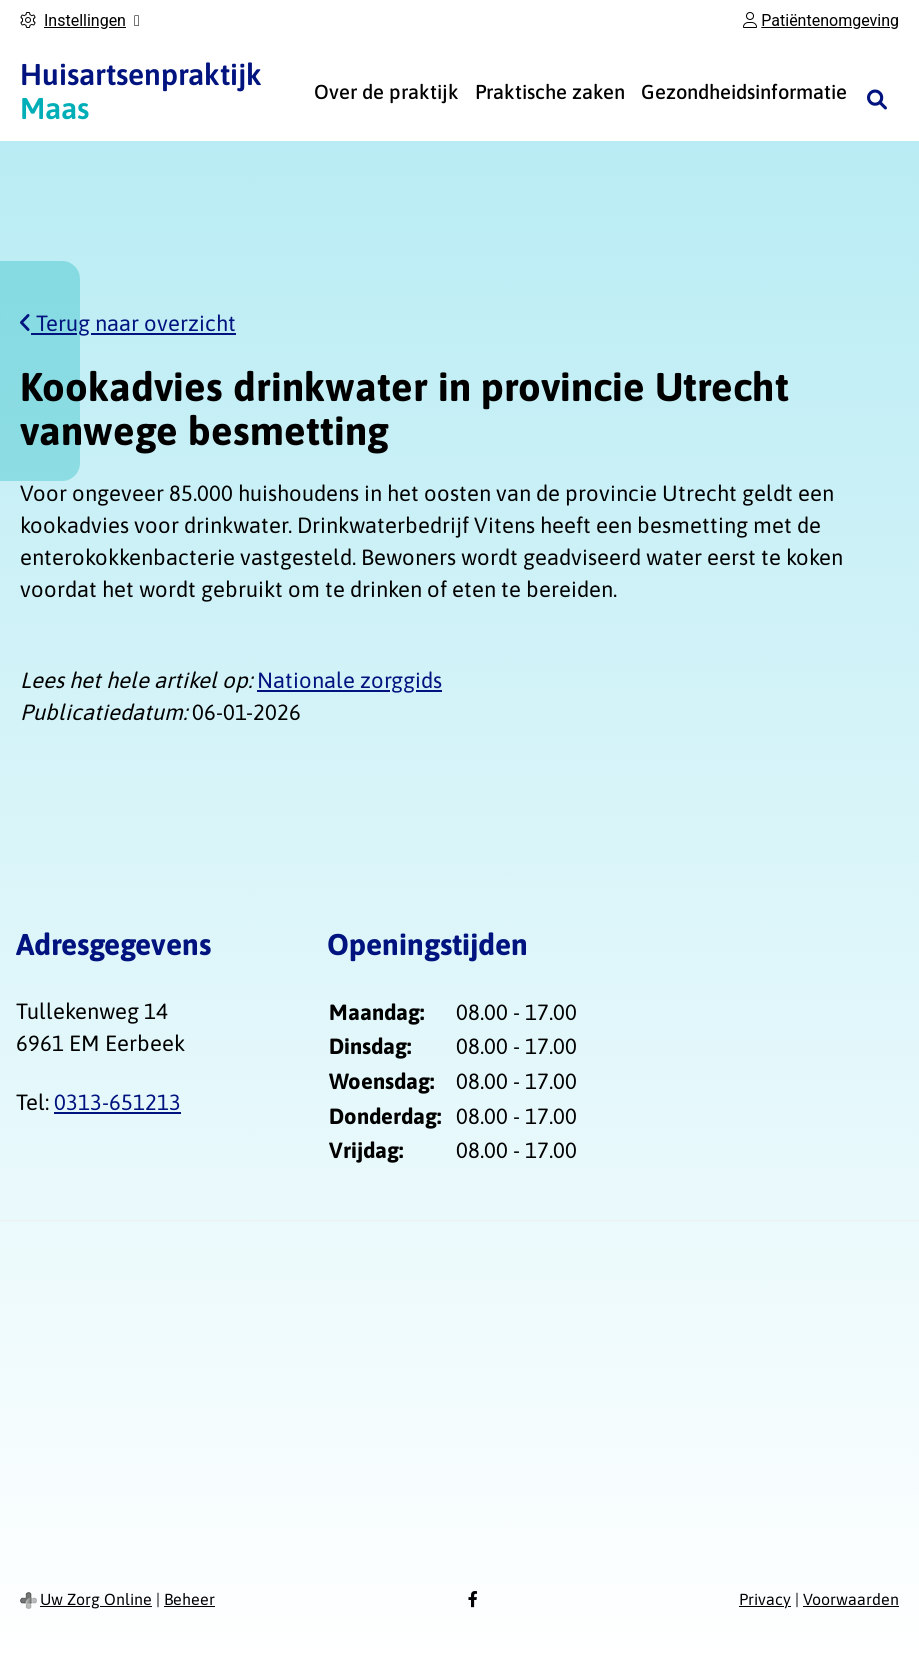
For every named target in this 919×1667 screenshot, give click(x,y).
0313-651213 (117, 1102)
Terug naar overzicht (128, 323)
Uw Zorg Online (96, 1599)
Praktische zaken (550, 91)
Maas (141, 91)
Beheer (189, 1599)
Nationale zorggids (349, 680)
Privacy (765, 1599)
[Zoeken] (877, 99)
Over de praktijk (386, 91)
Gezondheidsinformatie (744, 91)
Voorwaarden (851, 1599)
